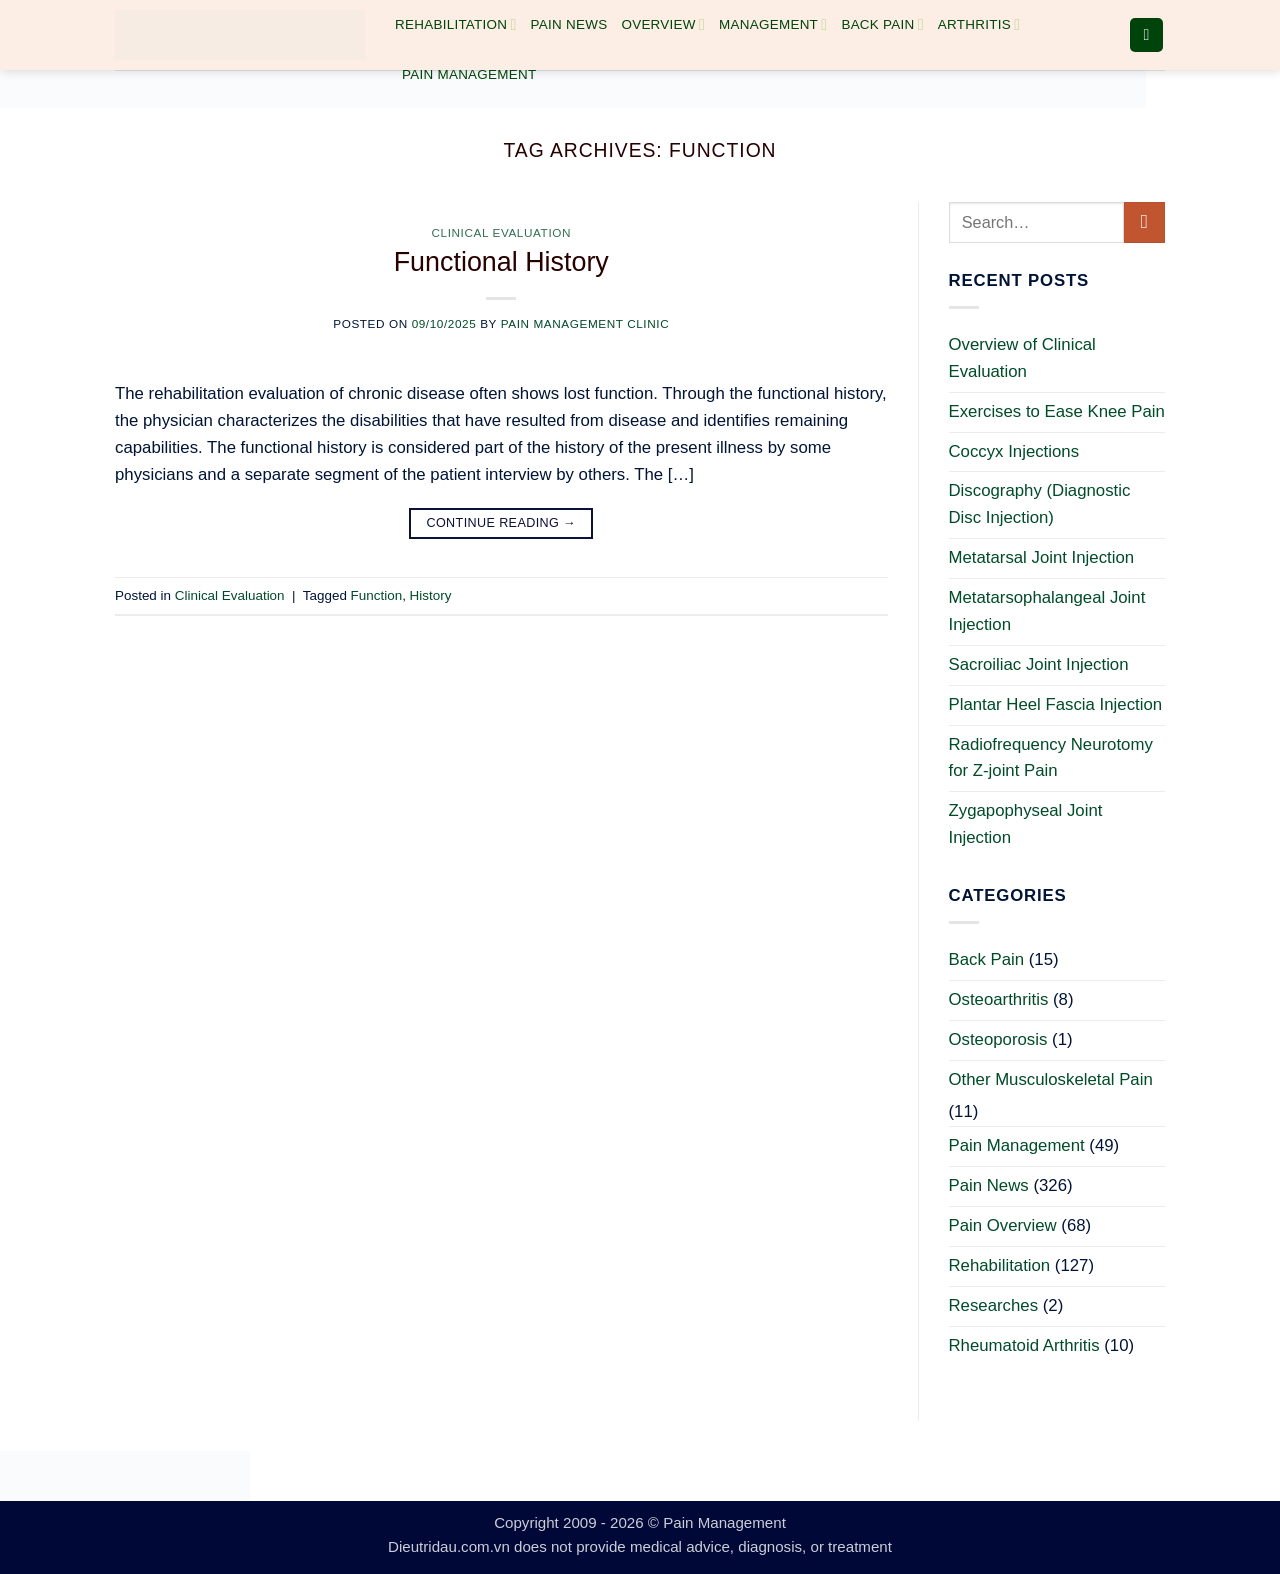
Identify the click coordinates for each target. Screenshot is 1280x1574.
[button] (1147, 35)
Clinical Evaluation (501, 232)
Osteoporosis (998, 1039)
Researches (994, 1305)
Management (773, 24)
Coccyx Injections (1014, 451)
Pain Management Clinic (585, 323)
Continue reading (501, 523)
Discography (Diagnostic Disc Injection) (1040, 504)
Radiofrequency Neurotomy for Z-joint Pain (1051, 758)
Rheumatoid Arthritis (1024, 1345)
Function (377, 595)
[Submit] (1144, 222)
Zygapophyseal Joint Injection (1026, 824)
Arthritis (979, 24)
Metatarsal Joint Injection (1042, 557)
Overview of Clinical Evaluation (1022, 358)
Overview (663, 24)
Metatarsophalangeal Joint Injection (1047, 611)
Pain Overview (1003, 1225)
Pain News (569, 24)
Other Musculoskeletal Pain (1051, 1079)
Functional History (501, 262)
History (431, 595)
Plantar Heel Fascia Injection (1056, 704)
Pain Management (469, 74)
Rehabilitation (456, 24)
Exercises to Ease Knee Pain (1057, 411)
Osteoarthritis (999, 999)
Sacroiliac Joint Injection (1039, 664)
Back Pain (882, 24)
